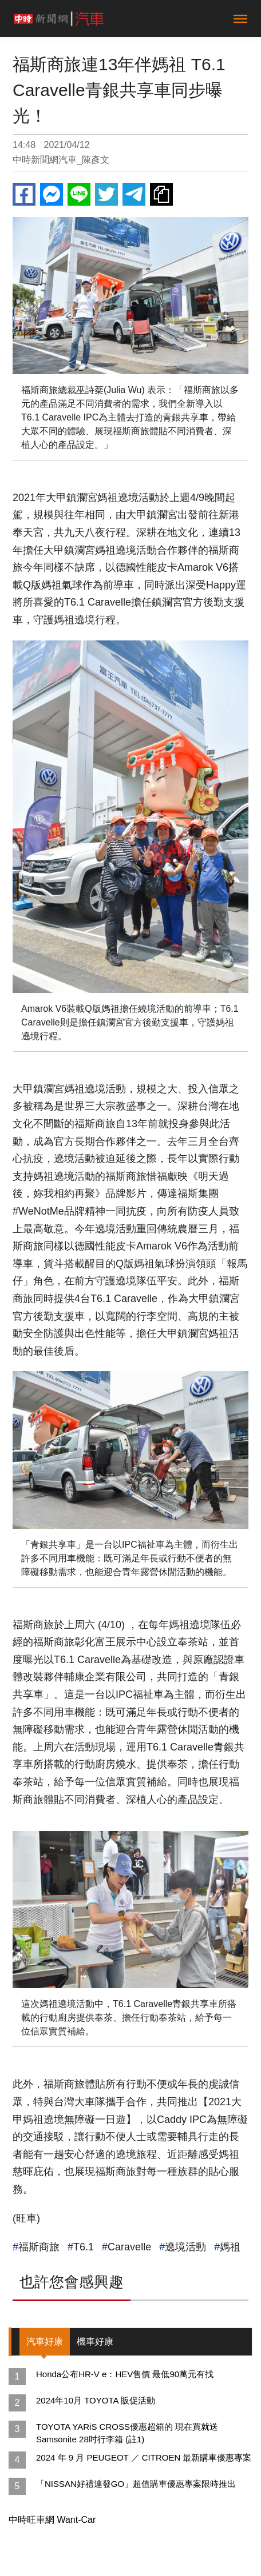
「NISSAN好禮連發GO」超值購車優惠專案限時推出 (136, 2484)
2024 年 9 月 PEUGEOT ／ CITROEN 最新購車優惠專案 (143, 2457)
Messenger (51, 194)
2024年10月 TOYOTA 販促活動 (95, 2400)
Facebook (24, 194)
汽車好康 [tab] (44, 2341)
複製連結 (161, 194)
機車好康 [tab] (95, 2341)
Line (79, 194)
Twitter (106, 194)
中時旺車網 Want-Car (52, 2520)
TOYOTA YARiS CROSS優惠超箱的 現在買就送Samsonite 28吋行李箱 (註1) (127, 2433)
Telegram (133, 194)
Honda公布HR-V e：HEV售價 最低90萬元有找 (124, 2374)
